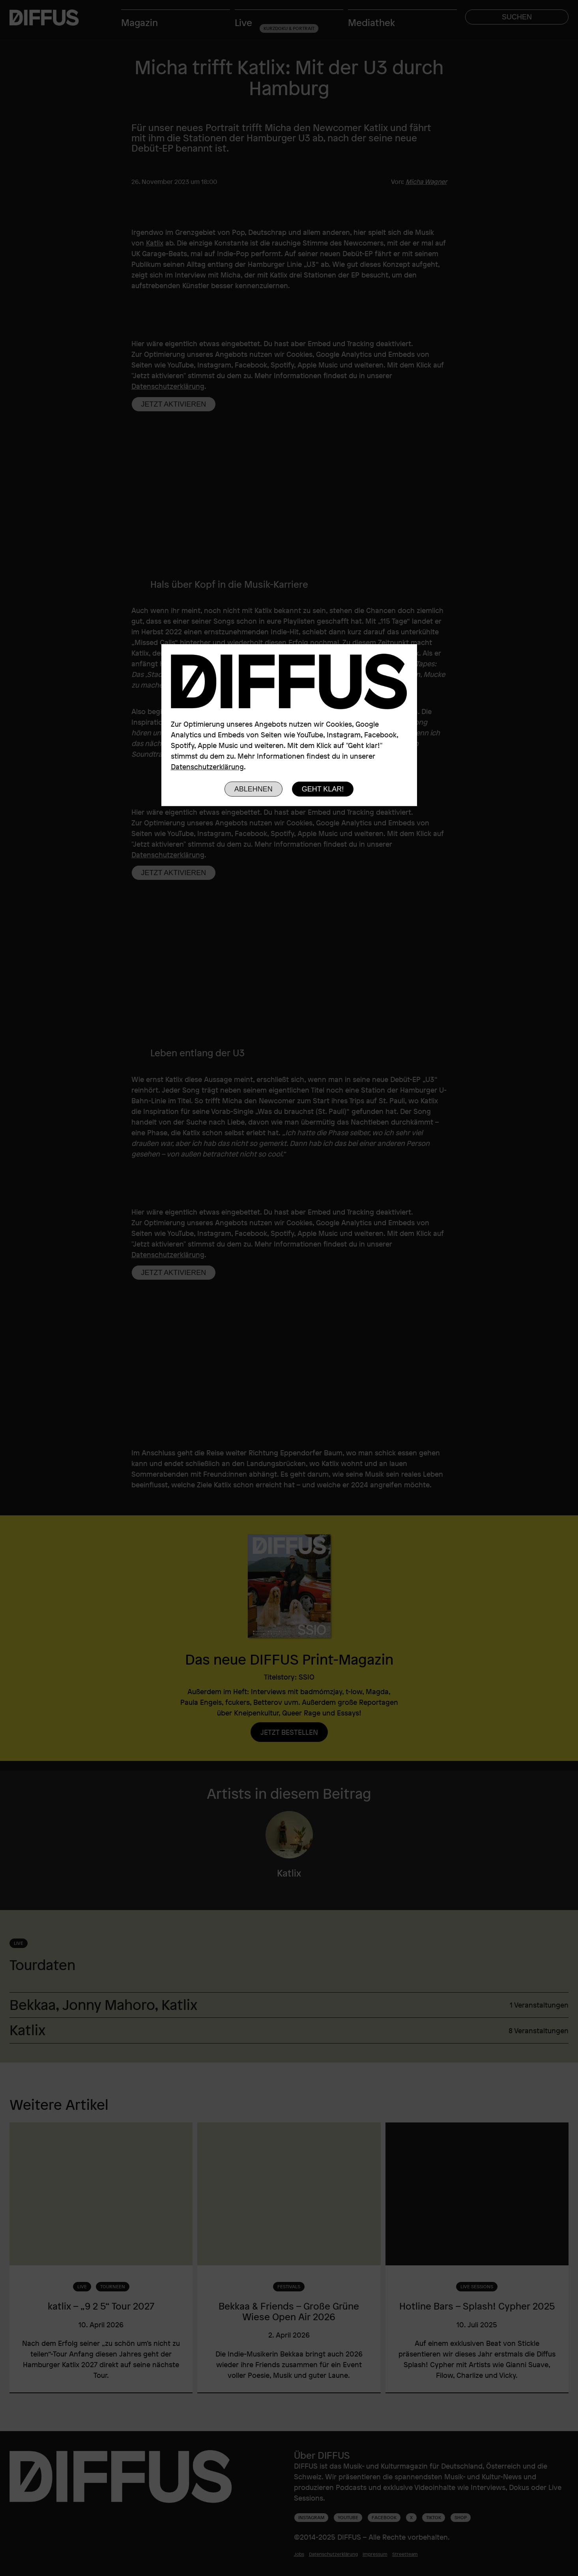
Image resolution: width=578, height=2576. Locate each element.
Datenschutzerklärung (207, 766)
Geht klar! (323, 789)
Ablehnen (253, 789)
